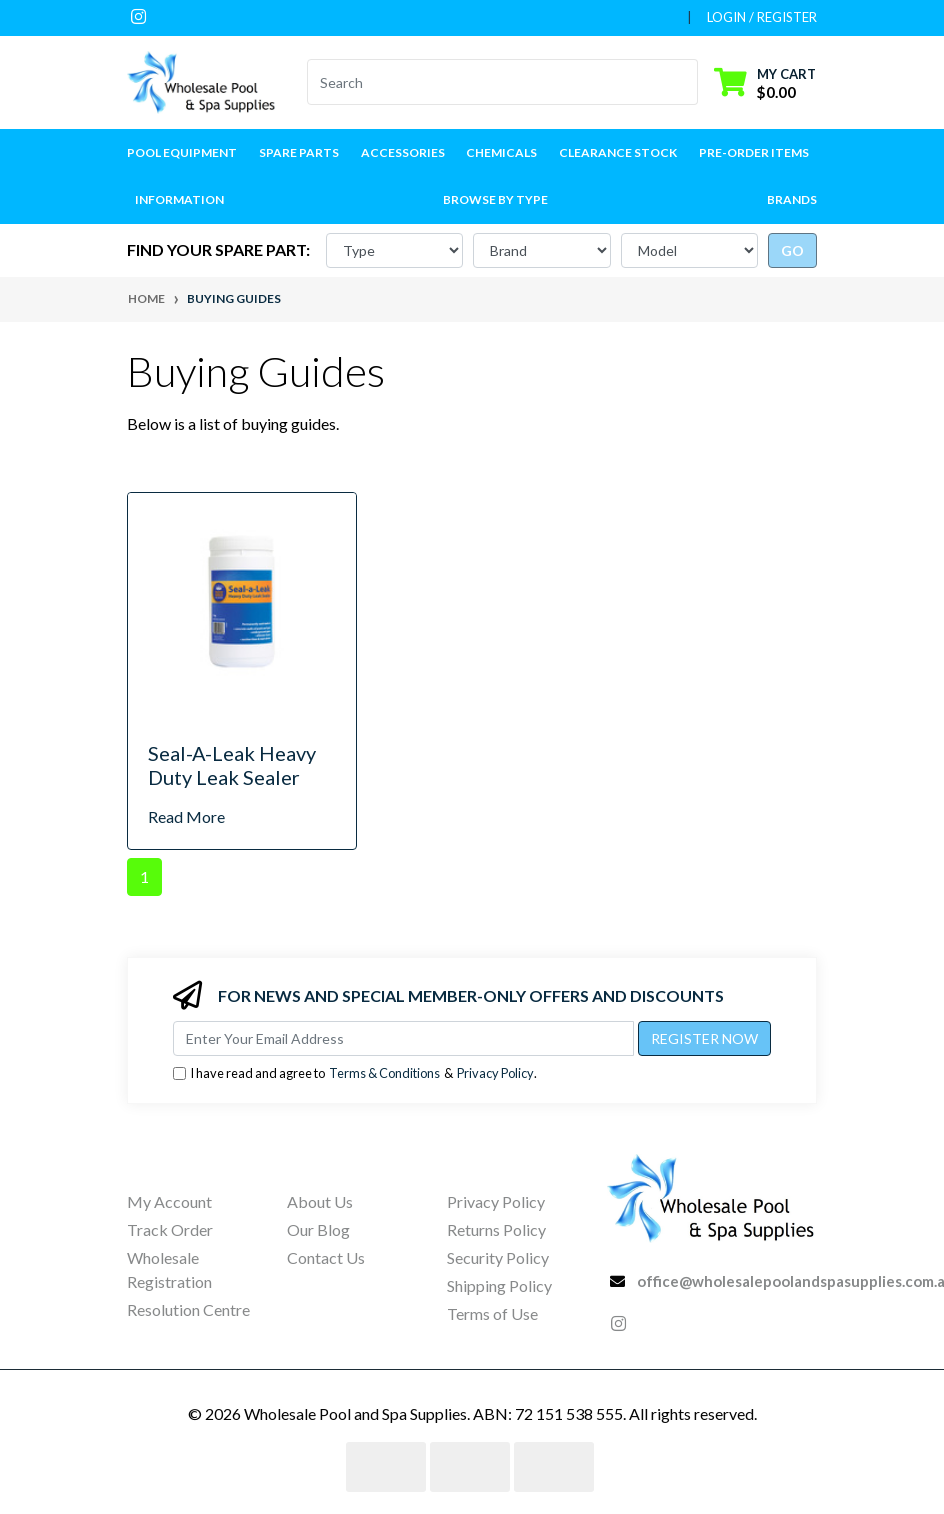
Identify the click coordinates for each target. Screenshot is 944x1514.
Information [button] (179, 199)
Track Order (170, 1229)
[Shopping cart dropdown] (765, 82)
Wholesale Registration (169, 1269)
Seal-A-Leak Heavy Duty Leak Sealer (232, 765)
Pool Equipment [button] (182, 152)
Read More (186, 816)
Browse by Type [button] (495, 199)
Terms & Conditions (384, 1073)
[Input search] (490, 82)
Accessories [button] (403, 152)
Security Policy (498, 1257)
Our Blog (318, 1229)
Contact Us (326, 1257)
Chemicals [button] (501, 152)
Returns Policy (496, 1229)
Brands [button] (792, 199)
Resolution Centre (188, 1309)
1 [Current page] (144, 876)
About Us (320, 1201)
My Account (169, 1201)
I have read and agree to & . (355, 1073)
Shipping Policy (499, 1285)
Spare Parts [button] (299, 152)
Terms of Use (492, 1313)
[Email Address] (403, 1038)
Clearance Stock (618, 152)
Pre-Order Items (754, 152)
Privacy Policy (495, 1073)
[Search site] (685, 82)
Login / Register (762, 17)
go (792, 250)
